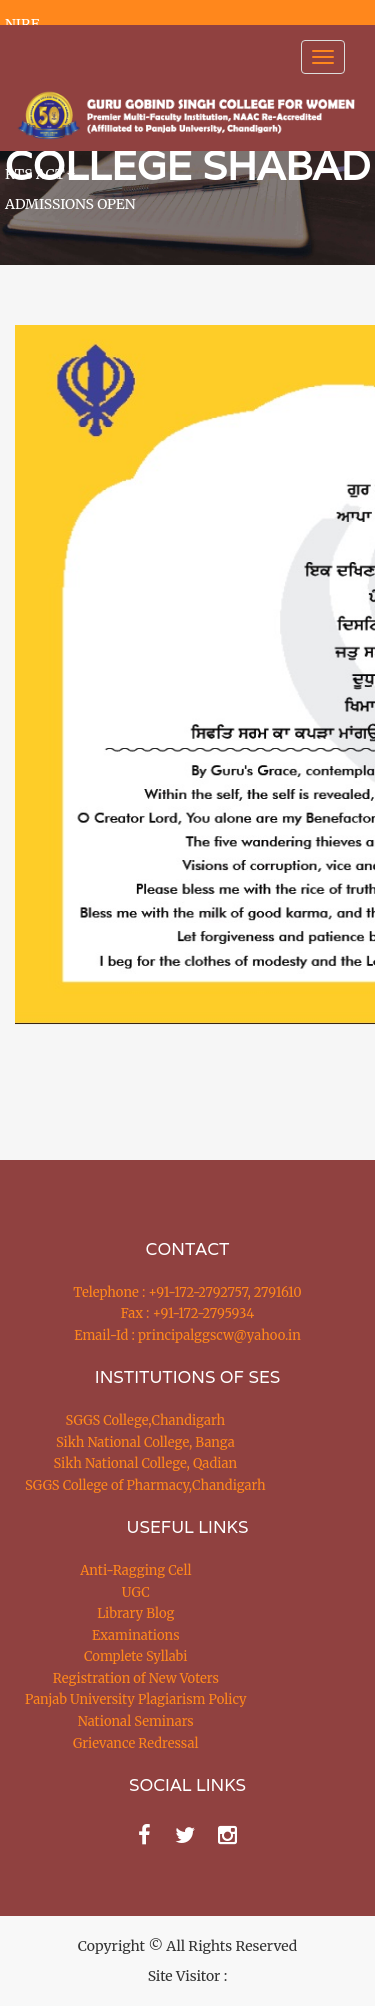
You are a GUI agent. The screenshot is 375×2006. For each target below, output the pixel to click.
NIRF (22, 24)
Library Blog (135, 1613)
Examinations (136, 1635)
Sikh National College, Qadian (146, 1463)
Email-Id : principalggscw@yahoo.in (187, 1335)
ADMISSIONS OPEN (70, 204)
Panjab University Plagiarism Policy (136, 1699)
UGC (136, 1592)
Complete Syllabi (136, 1656)
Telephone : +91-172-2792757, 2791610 (187, 1292)
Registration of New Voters (136, 1678)
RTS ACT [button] (40, 174)
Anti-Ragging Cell (135, 1570)
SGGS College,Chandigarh (145, 1420)
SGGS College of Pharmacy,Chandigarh (145, 1485)
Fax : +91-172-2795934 (187, 1313)
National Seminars (136, 1721)
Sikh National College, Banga (145, 1442)
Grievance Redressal (136, 1743)
